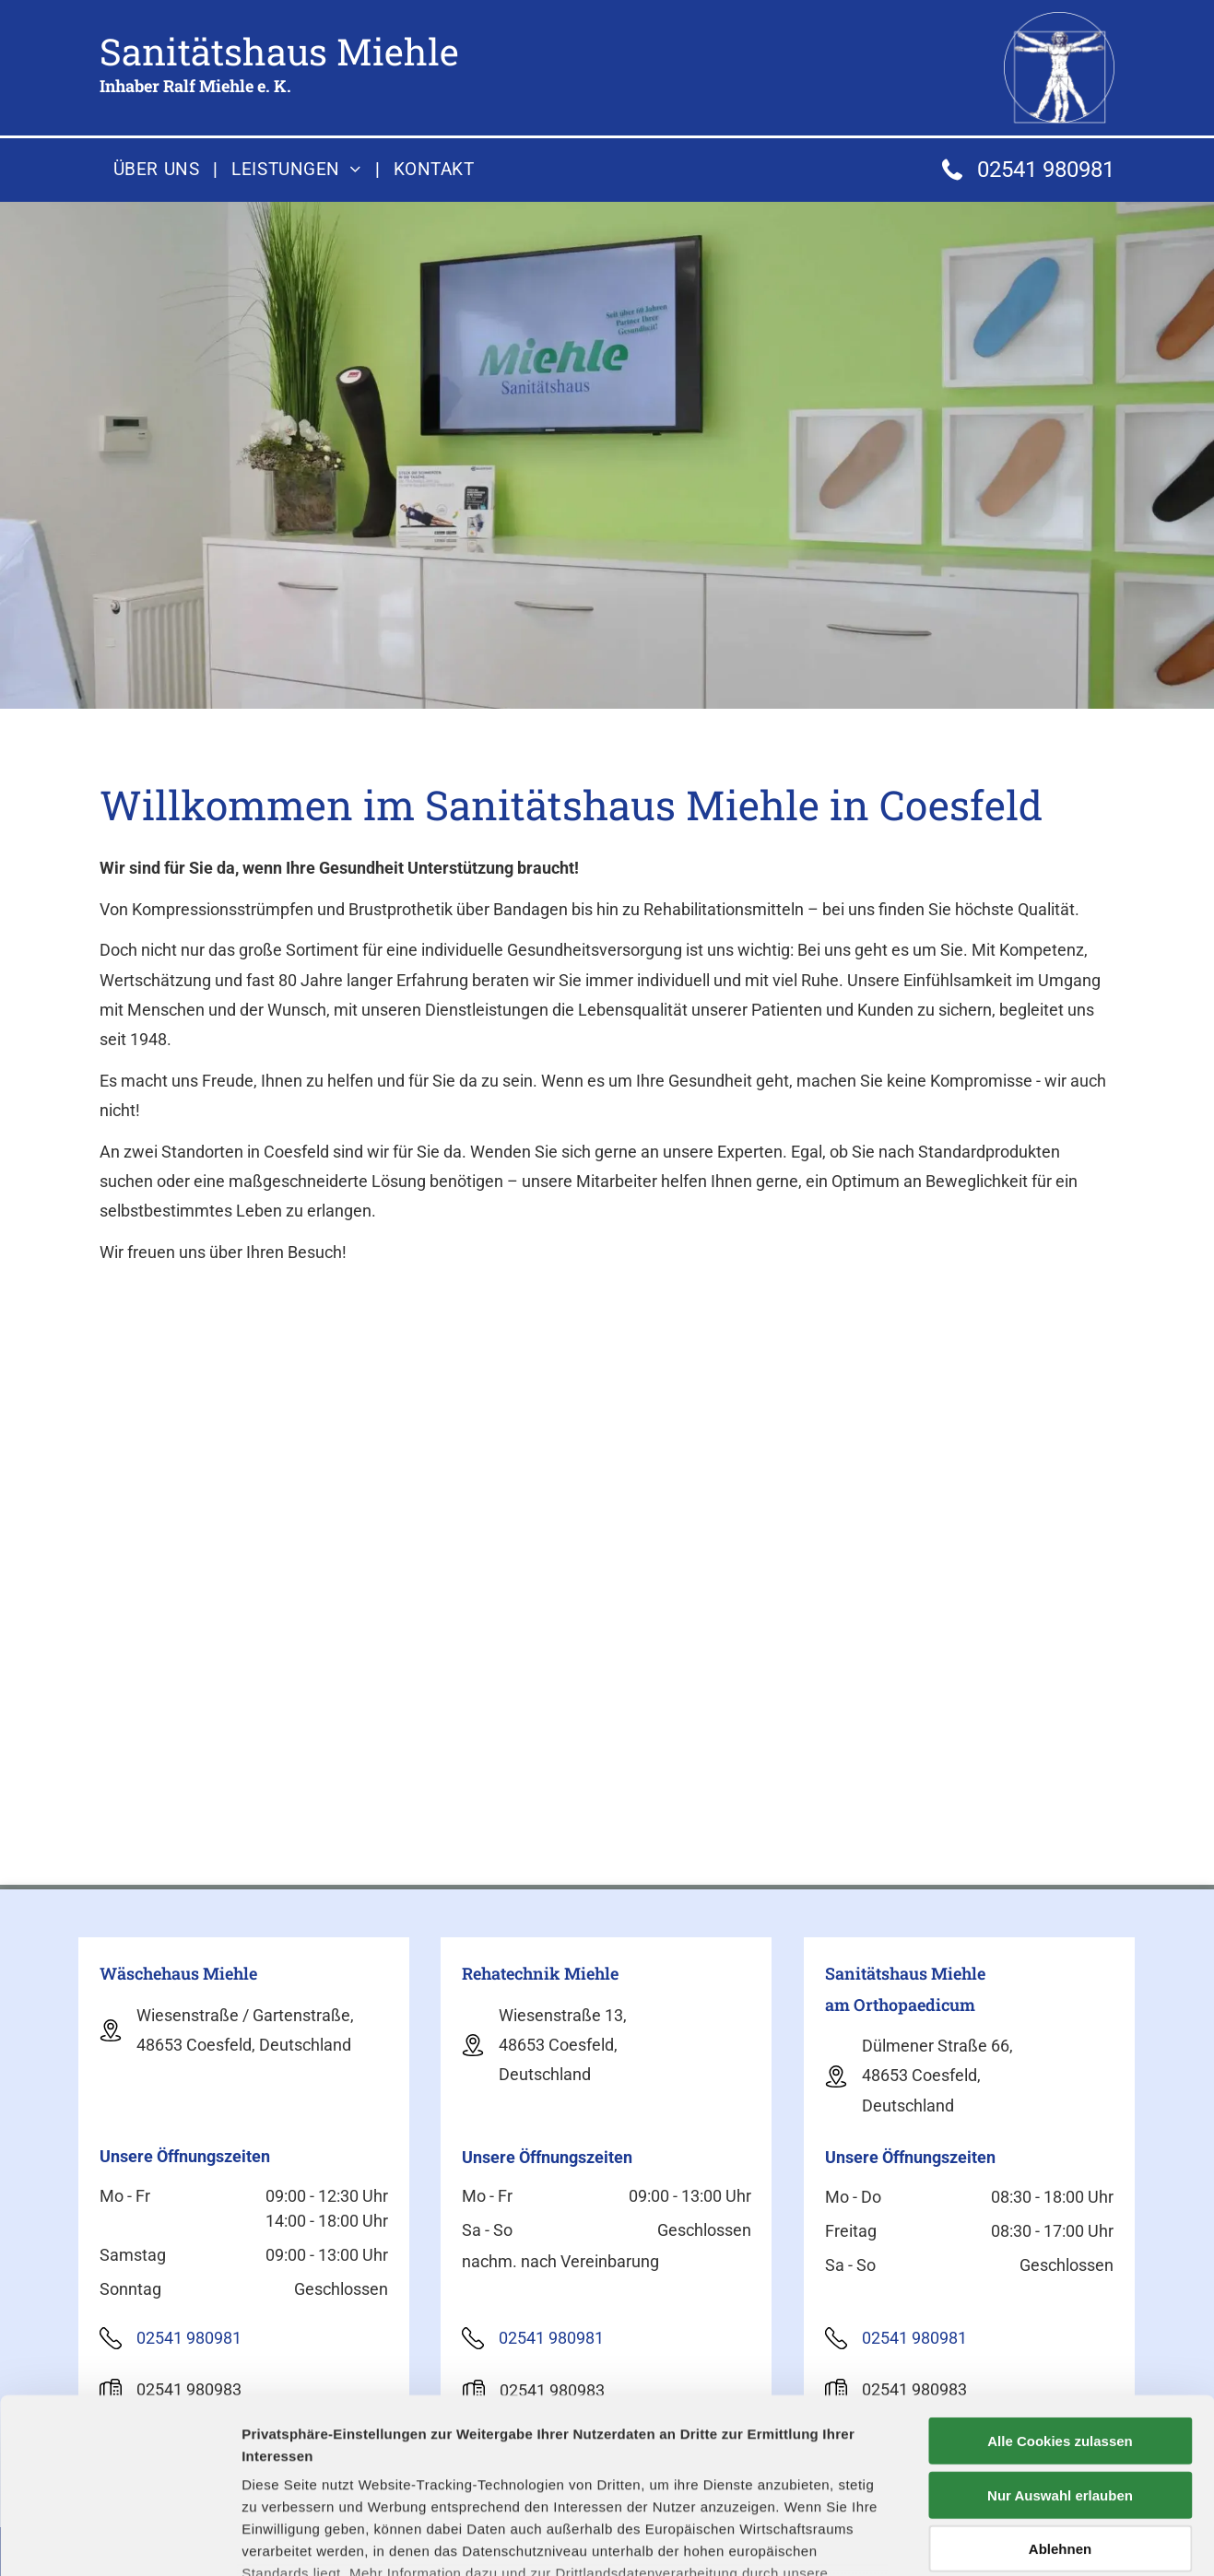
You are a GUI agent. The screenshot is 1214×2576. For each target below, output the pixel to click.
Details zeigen (980, 2539)
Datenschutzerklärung (795, 2445)
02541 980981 (1045, 169)
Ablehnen (1060, 2399)
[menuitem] (159, 170)
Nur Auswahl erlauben (1060, 2345)
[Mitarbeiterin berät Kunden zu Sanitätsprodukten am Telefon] (272, 1552)
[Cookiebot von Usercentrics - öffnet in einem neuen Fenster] (119, 2540)
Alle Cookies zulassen (1060, 2292)
